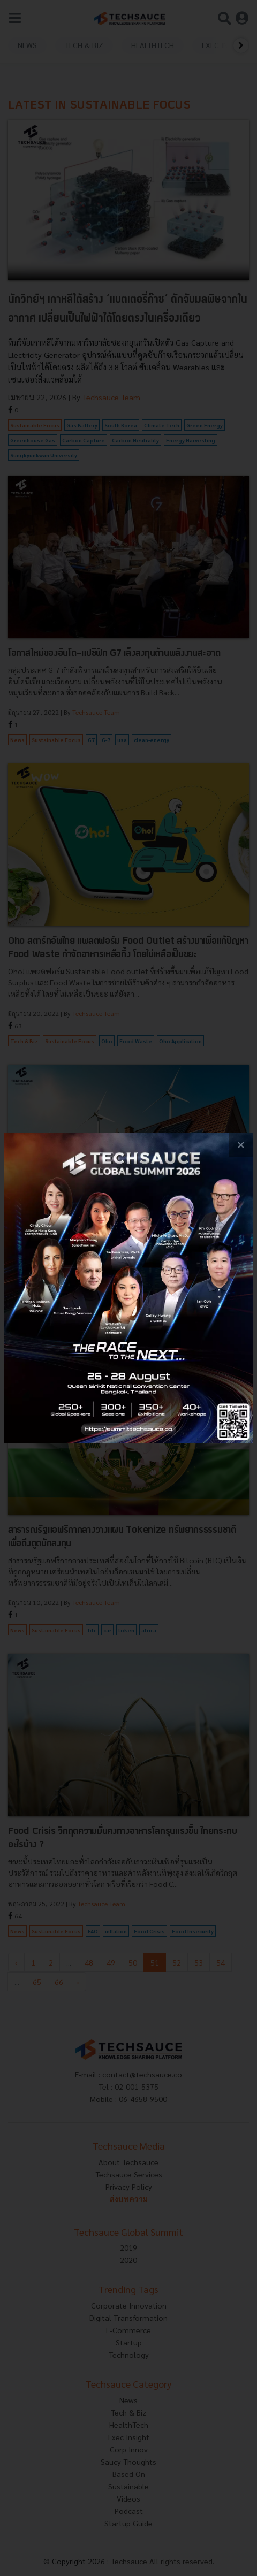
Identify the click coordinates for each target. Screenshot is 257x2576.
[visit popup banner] (128, 1288)
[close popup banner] (241, 1145)
